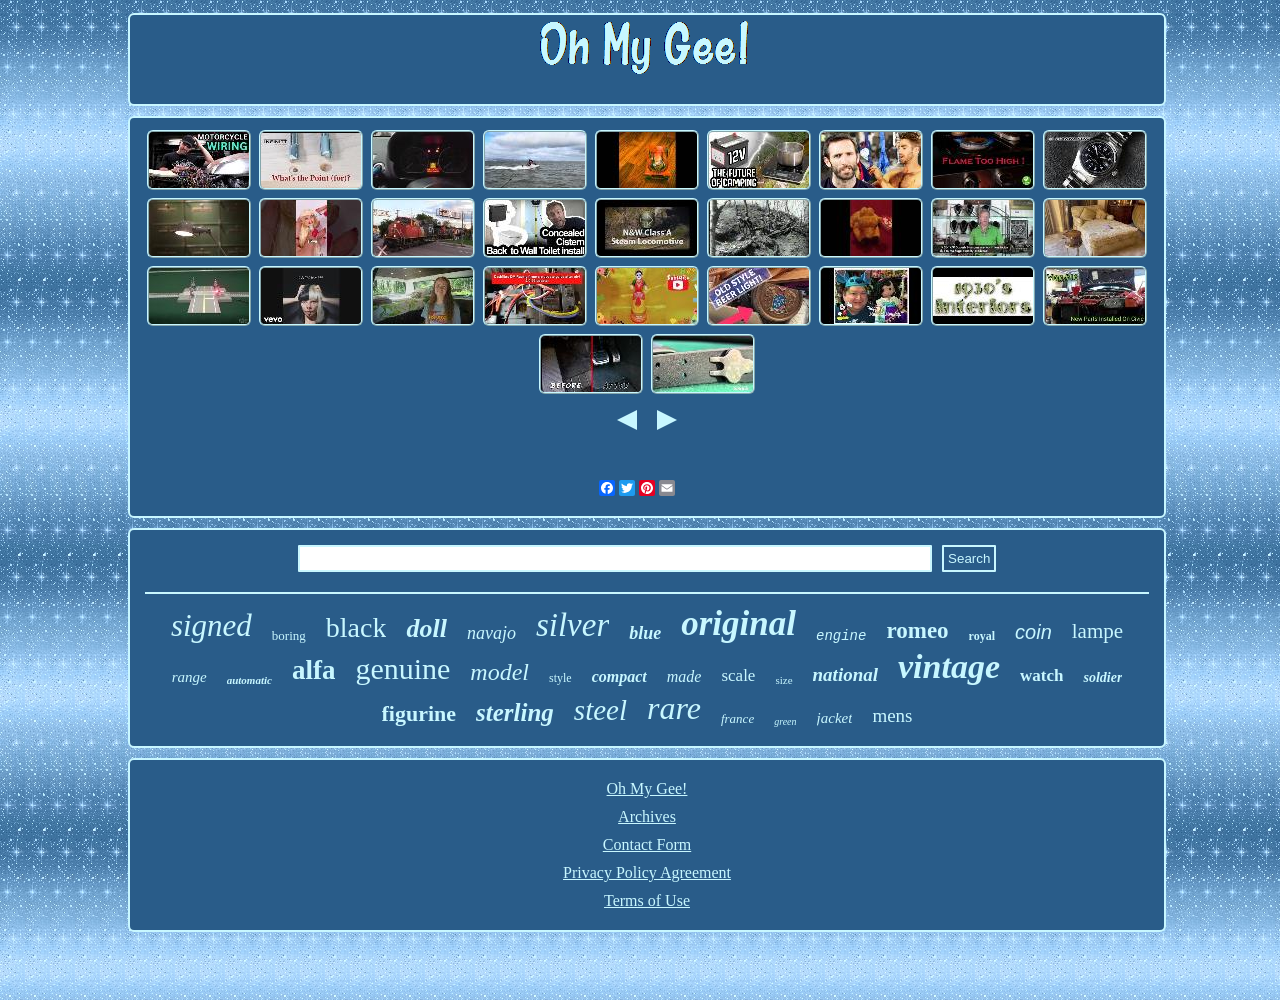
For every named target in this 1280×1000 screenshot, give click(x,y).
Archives (647, 816)
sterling (515, 712)
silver (572, 625)
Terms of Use (647, 900)
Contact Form (647, 844)
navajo (491, 633)
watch (1041, 675)
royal (982, 636)
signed (211, 625)
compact (619, 676)
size (783, 680)
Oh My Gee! (647, 788)
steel (600, 710)
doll (426, 628)
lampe (1097, 631)
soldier (1102, 677)
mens (892, 715)
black (356, 627)
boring (289, 635)
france (737, 718)
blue (645, 633)
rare (674, 708)
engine (841, 636)
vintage (949, 666)
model (499, 672)
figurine (419, 713)
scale (738, 675)
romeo (917, 630)
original (738, 623)
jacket (835, 718)
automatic (249, 680)
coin (1033, 632)
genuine (402, 668)
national (845, 674)
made (684, 676)
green (785, 721)
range (189, 677)
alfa (314, 670)
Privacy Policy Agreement (647, 872)
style (560, 678)
